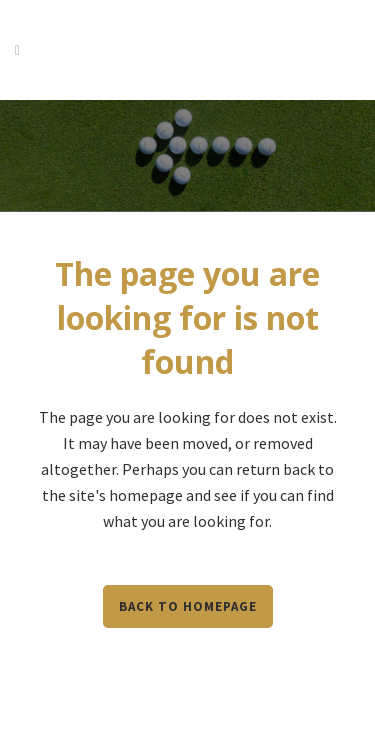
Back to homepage (188, 606)
